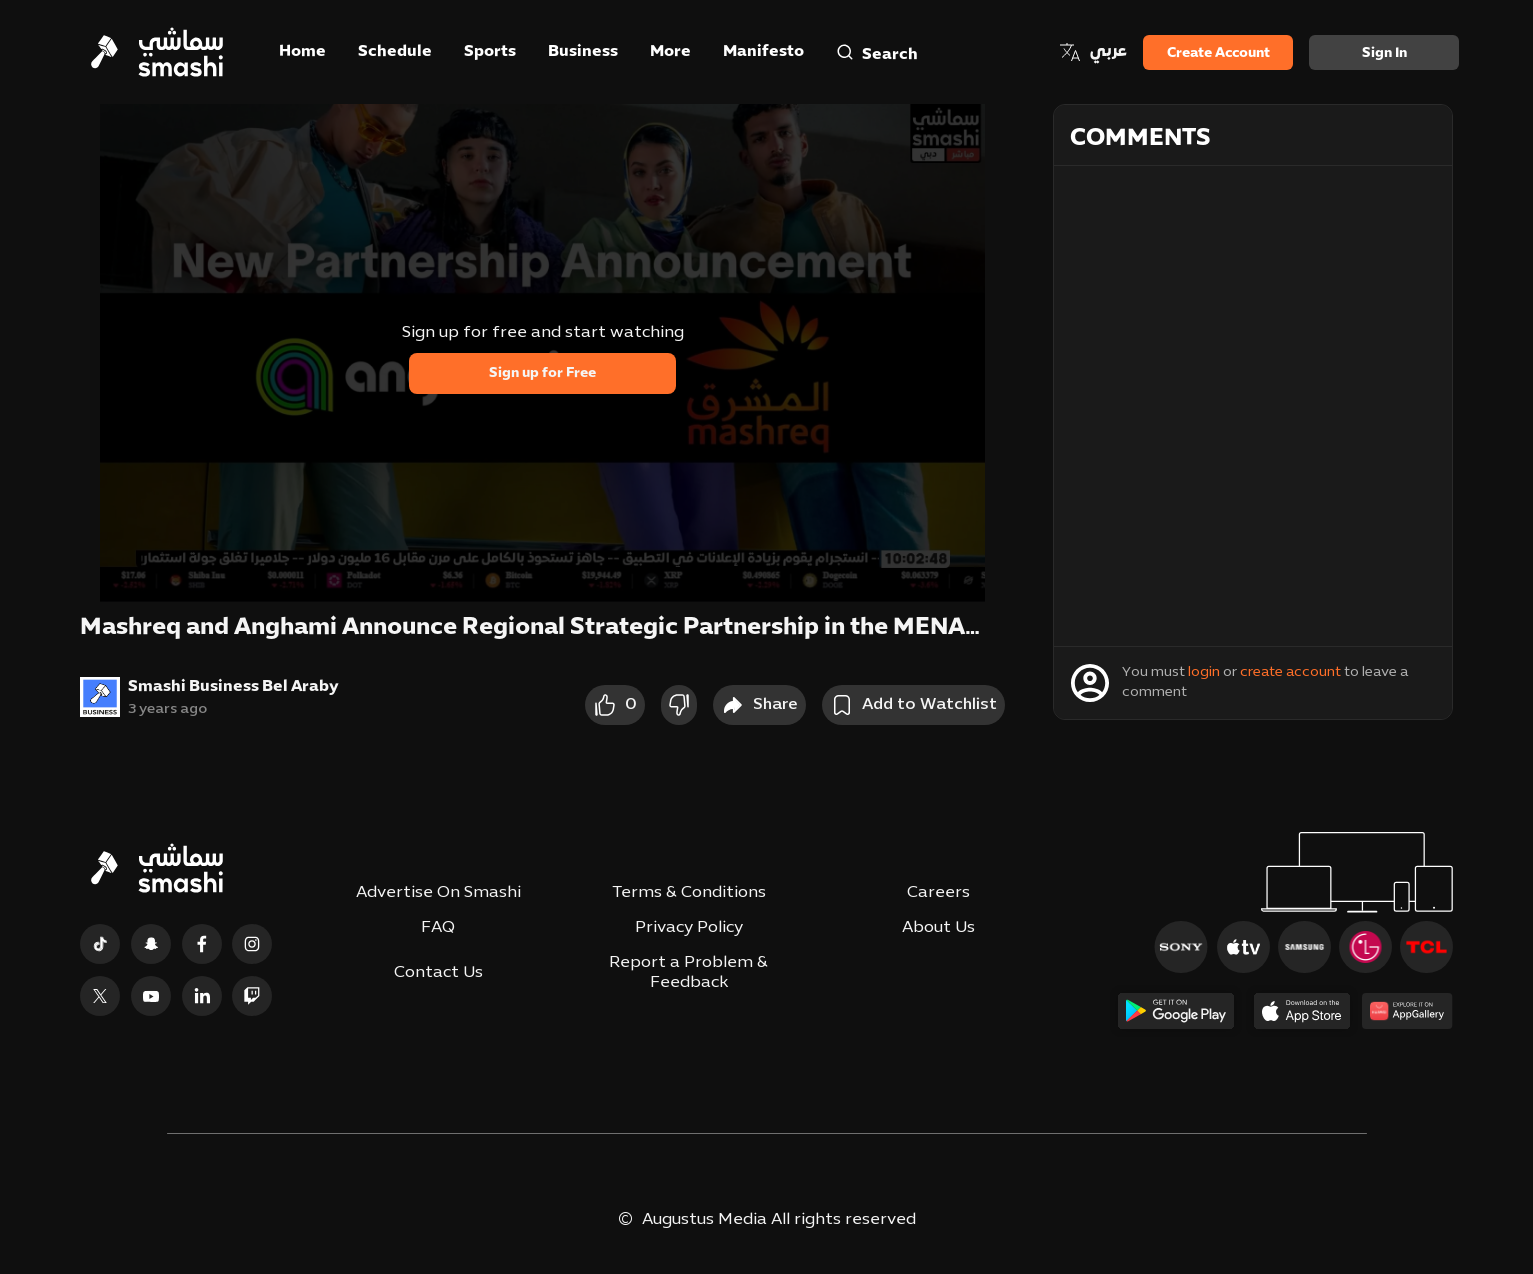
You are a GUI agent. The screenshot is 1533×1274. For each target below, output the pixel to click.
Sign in (1384, 53)
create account (1290, 672)
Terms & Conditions (689, 893)
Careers (938, 893)
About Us (938, 928)
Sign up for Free (542, 373)
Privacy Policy (689, 928)
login (1204, 672)
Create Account (1218, 53)
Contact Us (438, 973)
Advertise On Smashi (438, 893)
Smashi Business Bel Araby (233, 687)
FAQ (438, 928)
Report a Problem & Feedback (688, 972)
